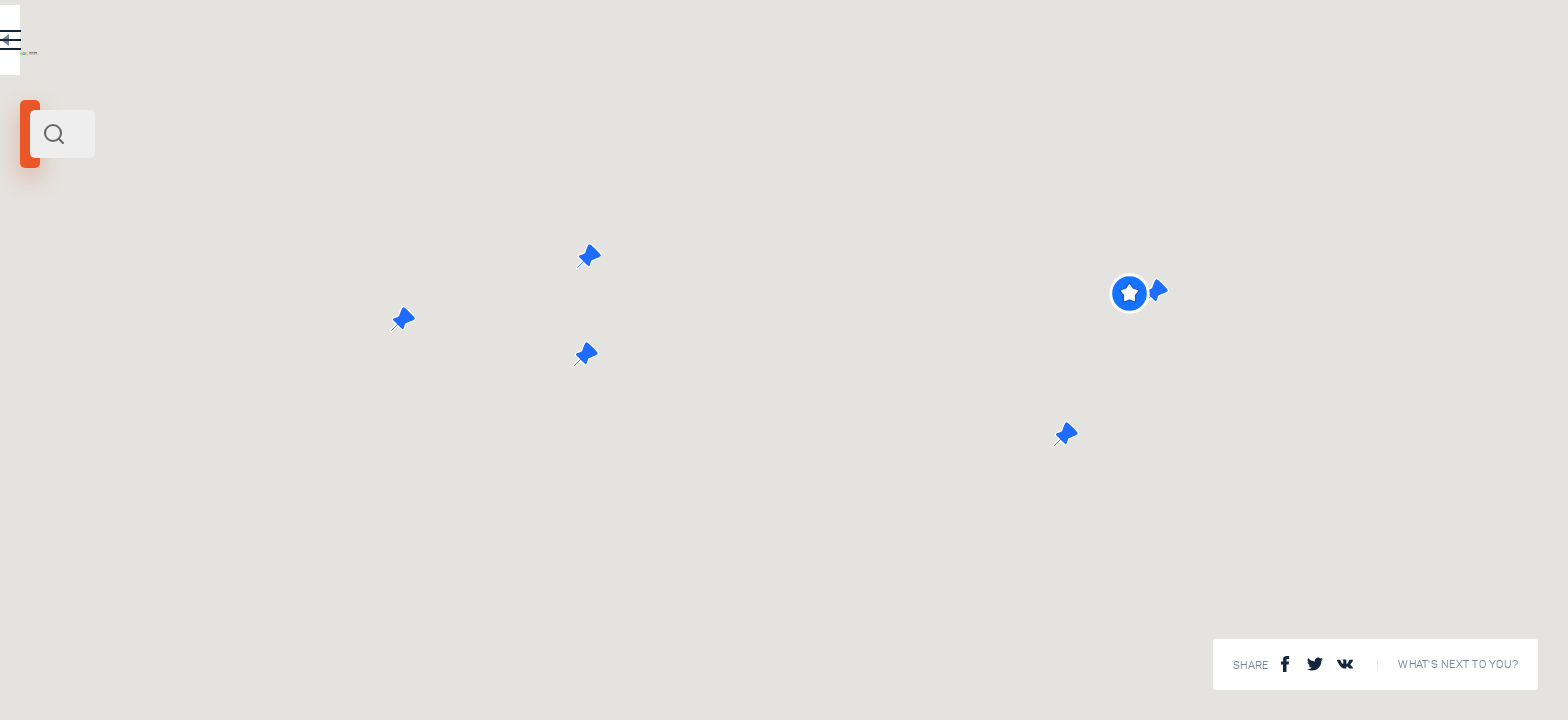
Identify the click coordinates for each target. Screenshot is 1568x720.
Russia (184, 278)
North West (129, 278)
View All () (636, 660)
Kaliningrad (59, 278)
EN (599, 44)
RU (556, 44)
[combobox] (350, 134)
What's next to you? (1458, 664)
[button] (1484, 293)
